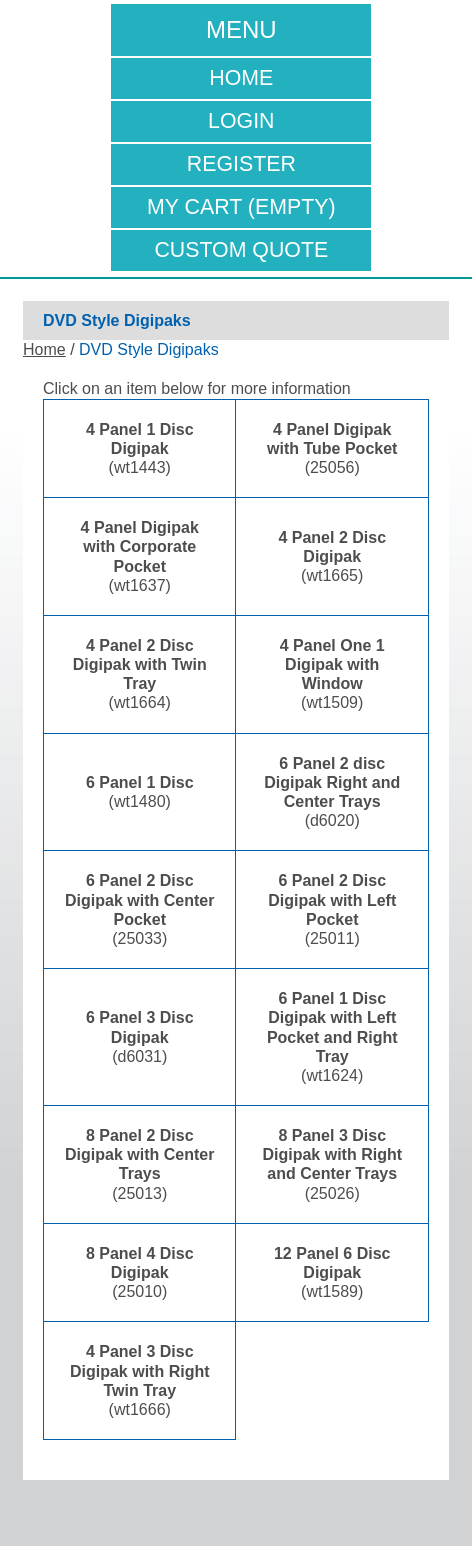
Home (241, 78)
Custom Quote (241, 250)
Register (241, 164)
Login (241, 121)
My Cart (241, 207)
